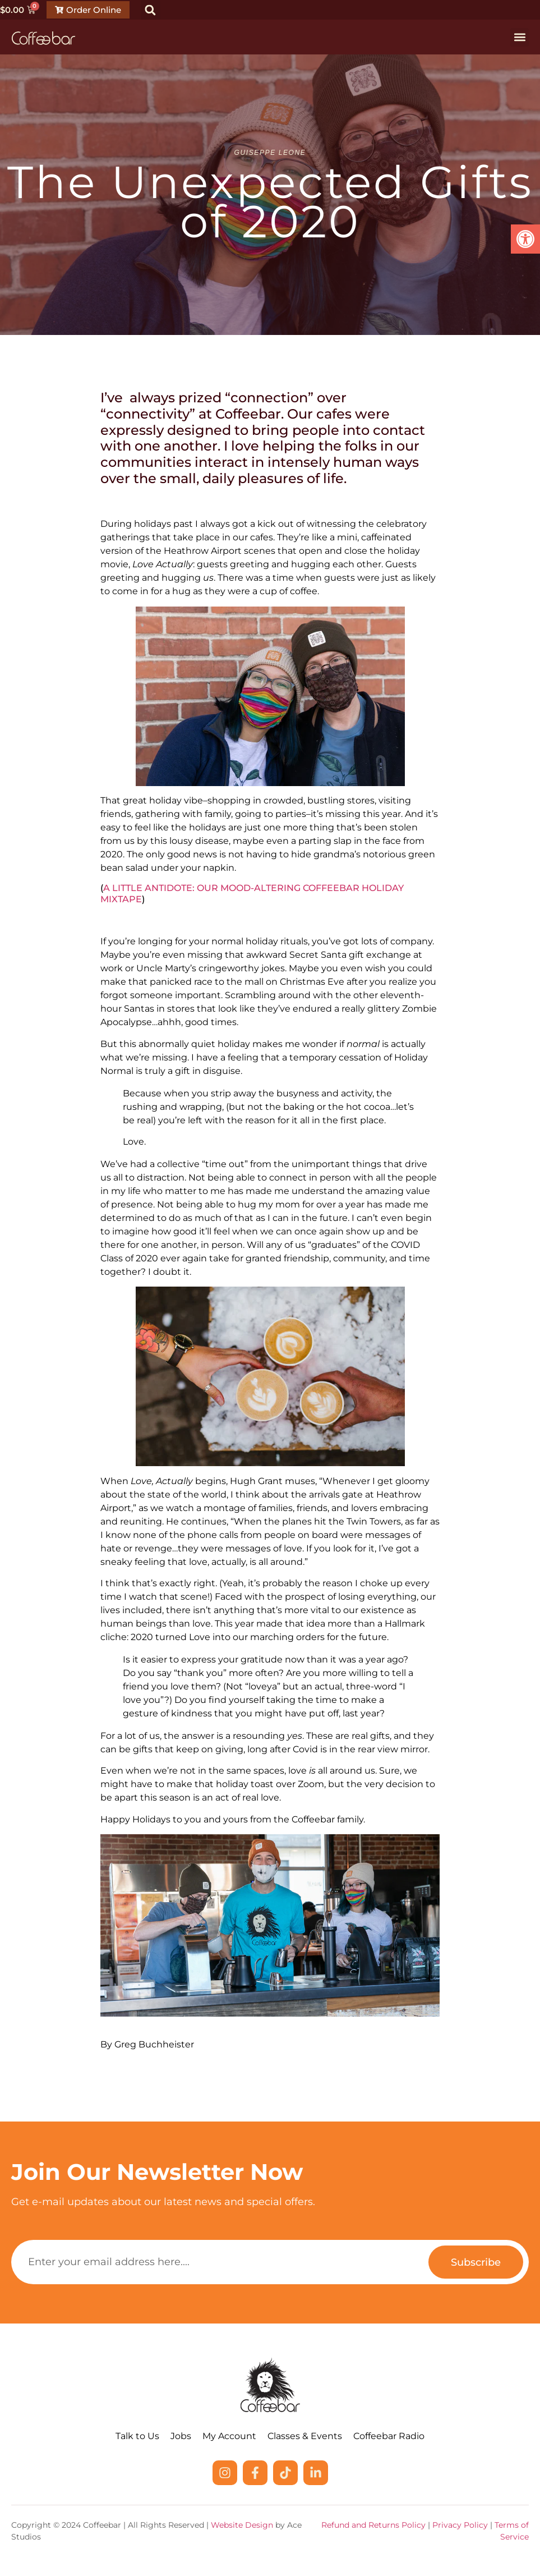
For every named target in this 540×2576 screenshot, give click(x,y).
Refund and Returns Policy (373, 2525)
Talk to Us (137, 2436)
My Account (229, 2436)
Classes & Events (304, 2436)
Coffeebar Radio (388, 2436)
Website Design (242, 2525)
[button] (150, 10)
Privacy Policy (460, 2525)
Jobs (180, 2436)
